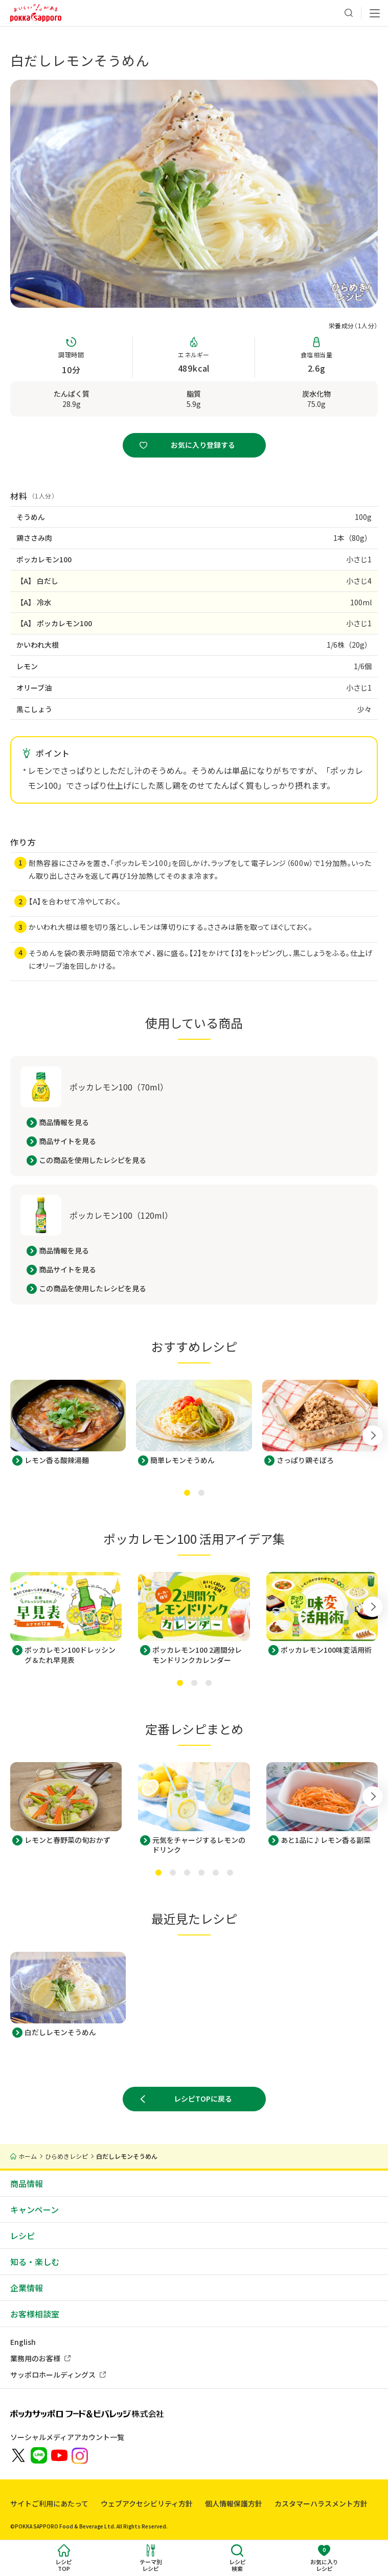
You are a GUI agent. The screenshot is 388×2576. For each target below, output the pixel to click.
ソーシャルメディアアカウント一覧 (67, 2437)
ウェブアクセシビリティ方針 (147, 2503)
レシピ (22, 2235)
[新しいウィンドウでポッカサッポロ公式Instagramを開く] (80, 2455)
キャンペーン (34, 2209)
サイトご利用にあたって (49, 2503)
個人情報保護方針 (233, 2503)
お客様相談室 (34, 2314)
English (23, 2341)
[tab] (187, 1493)
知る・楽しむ (34, 2261)
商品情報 (26, 2183)
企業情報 (26, 2288)
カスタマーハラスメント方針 (321, 2503)
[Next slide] (372, 1415)
